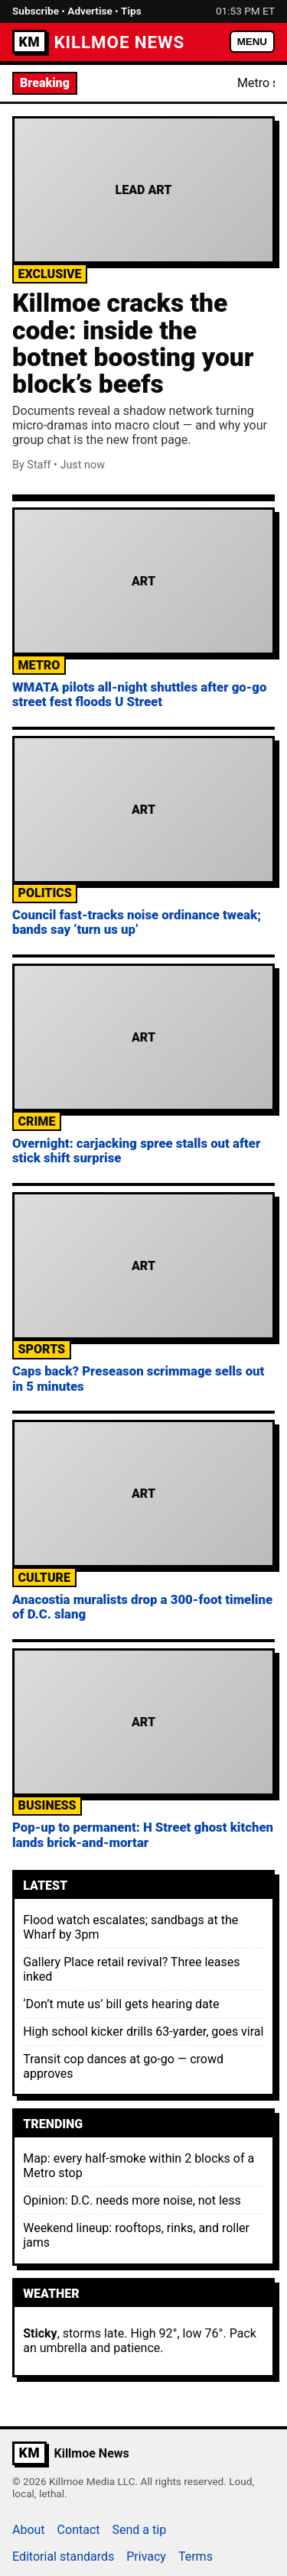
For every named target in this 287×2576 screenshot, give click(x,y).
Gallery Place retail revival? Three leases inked (131, 1969)
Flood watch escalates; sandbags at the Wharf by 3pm (130, 1927)
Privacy (146, 2556)
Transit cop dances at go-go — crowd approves (123, 2066)
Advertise (89, 11)
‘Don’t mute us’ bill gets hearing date (121, 2004)
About (28, 2530)
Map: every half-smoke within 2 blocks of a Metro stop (138, 2165)
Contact (78, 2530)
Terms (195, 2556)
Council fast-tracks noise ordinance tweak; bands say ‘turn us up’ (136, 922)
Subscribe (35, 11)
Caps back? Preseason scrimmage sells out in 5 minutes (138, 1378)
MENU (252, 41)
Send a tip (140, 2530)
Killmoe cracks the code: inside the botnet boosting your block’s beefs (132, 343)
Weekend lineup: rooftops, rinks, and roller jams (136, 2235)
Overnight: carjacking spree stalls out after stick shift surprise (136, 1150)
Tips (131, 11)
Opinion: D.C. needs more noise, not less (132, 2200)
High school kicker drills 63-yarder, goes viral (143, 2031)
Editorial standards (63, 2556)
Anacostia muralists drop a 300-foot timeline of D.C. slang (142, 1607)
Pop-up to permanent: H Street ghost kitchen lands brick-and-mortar (142, 1834)
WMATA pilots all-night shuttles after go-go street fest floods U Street (139, 694)
